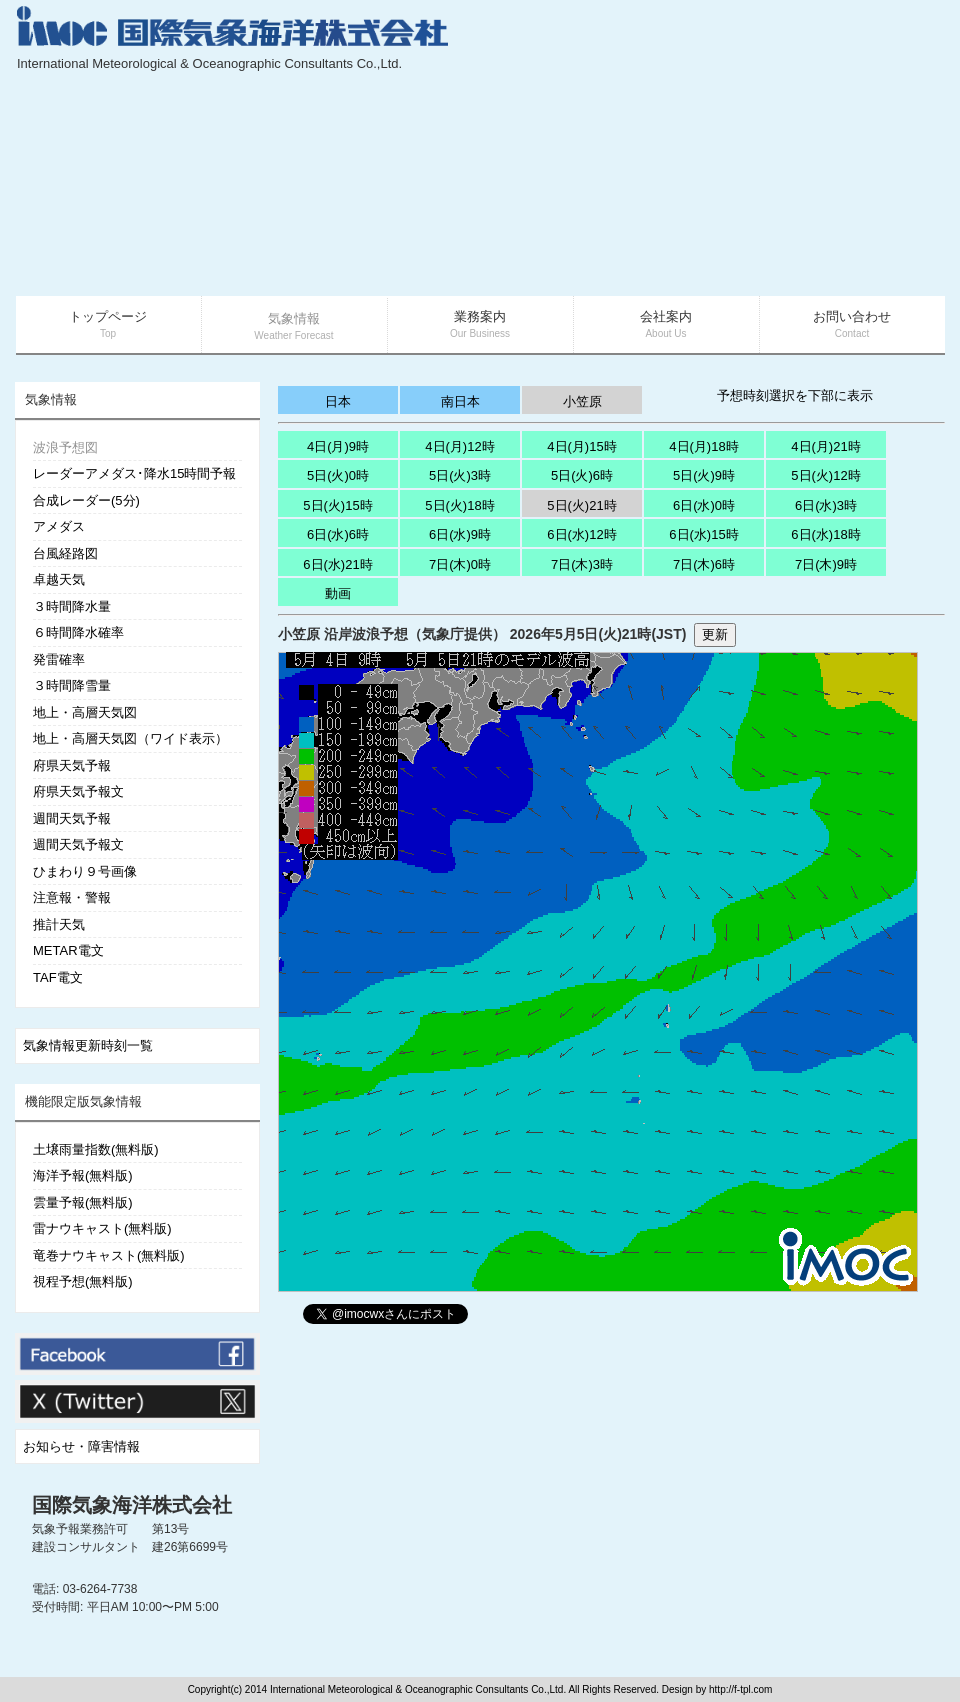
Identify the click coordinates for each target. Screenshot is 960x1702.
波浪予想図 (65, 447)
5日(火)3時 (460, 475)
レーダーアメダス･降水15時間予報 (134, 473)
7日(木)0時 (460, 564)
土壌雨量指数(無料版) (96, 1149)
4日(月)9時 (338, 446)
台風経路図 (65, 553)
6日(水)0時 (704, 505)
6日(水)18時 (825, 534)
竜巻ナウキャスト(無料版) (109, 1255)
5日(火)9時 (704, 475)
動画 (338, 593)
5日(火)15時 (337, 505)
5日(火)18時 (459, 505)
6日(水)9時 (460, 534)
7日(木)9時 (826, 564)
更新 (715, 634)
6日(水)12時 (581, 534)
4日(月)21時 (825, 446)
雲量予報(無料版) (83, 1202)
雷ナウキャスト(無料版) (102, 1228)
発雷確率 (59, 659)
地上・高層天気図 (85, 712)
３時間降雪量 (72, 685)
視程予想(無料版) (83, 1281)
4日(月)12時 (459, 446)
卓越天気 (59, 579)
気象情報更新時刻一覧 (88, 1045)
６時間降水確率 (78, 632)
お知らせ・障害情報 (81, 1446)
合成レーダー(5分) (86, 500)
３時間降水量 (72, 606)
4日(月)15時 (581, 446)
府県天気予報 (72, 765)
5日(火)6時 (582, 475)
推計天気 (59, 924)
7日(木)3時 (582, 564)
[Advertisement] (764, 150)
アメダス (59, 526)
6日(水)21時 (337, 564)
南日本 (460, 401)
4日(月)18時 (703, 446)
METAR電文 (68, 950)
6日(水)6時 (338, 534)
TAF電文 (58, 977)
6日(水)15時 (703, 534)
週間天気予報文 (78, 844)
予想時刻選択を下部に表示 (795, 395)
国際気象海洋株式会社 (132, 1505)
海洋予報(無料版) (83, 1175)
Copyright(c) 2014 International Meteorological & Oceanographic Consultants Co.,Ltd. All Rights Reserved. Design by (448, 1689)
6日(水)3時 (826, 505)
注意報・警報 (72, 897)
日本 (338, 401)
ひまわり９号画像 (85, 871)
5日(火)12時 (825, 475)
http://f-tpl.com (740, 1689)
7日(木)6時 (704, 564)
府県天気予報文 (78, 791)
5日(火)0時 (338, 475)
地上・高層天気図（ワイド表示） (130, 738)
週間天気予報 (72, 818)
